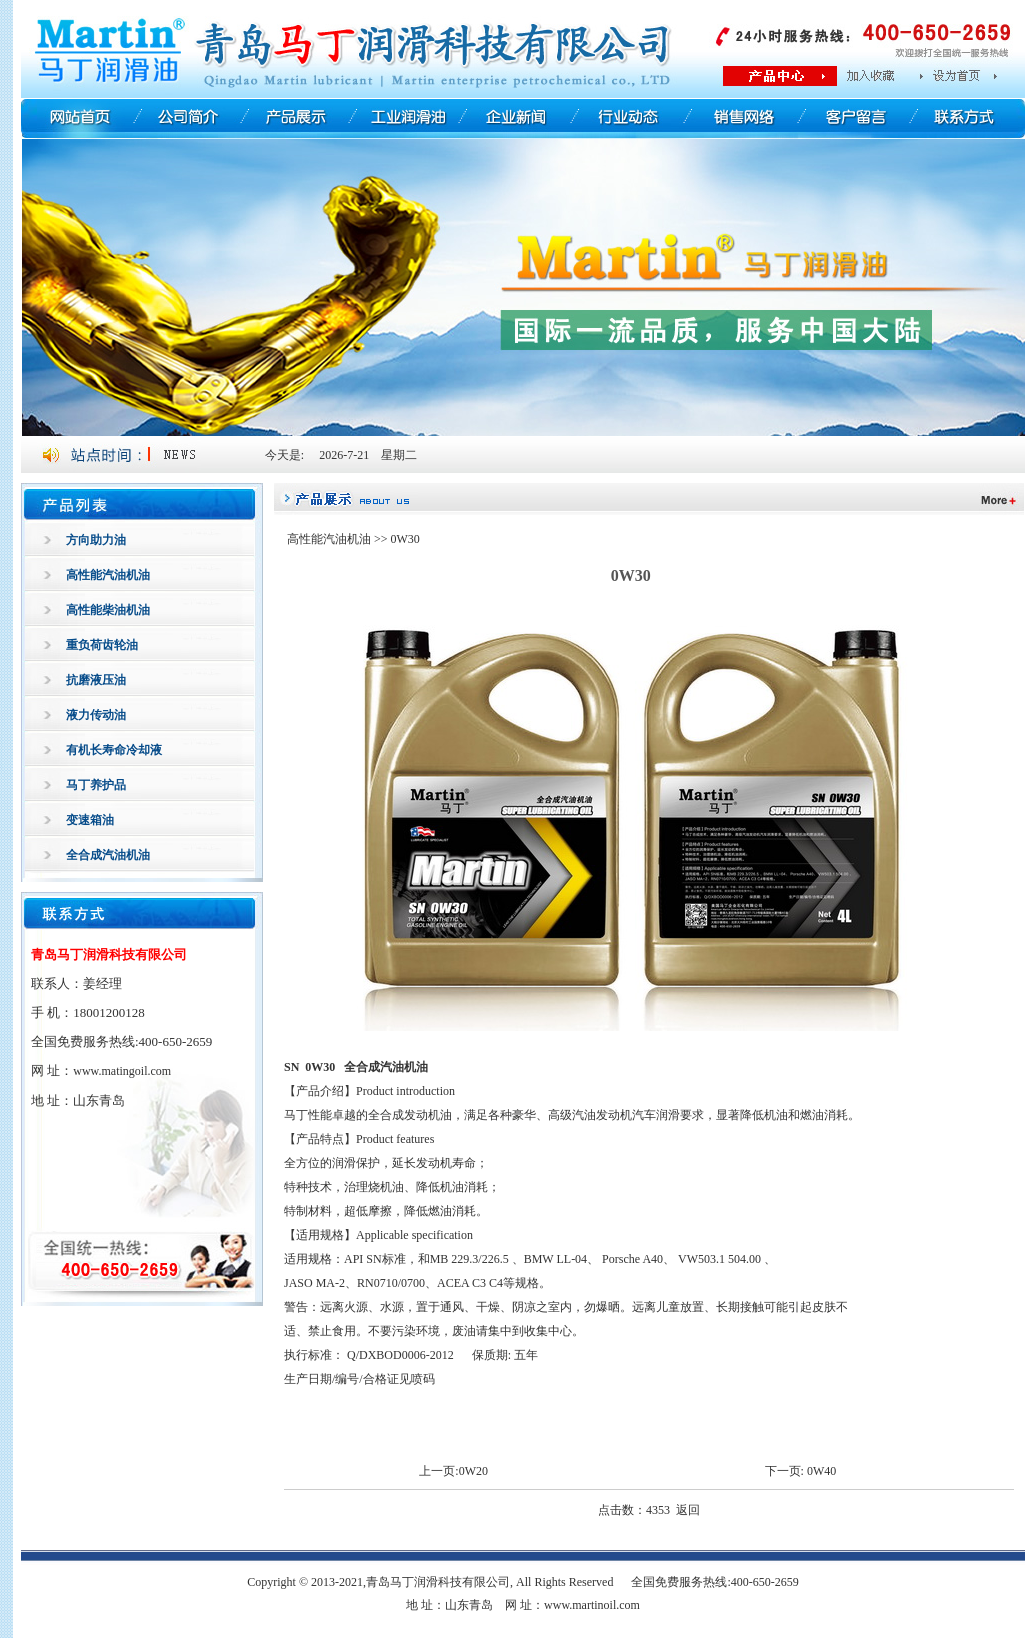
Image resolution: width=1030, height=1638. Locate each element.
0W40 (821, 1471)
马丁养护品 (96, 785)
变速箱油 (90, 820)
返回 (688, 1510)
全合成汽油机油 (108, 855)
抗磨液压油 (96, 680)
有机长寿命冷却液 (114, 750)
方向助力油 (96, 540)
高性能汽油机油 (108, 575)
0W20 (473, 1471)
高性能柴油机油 (108, 610)
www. (122, 1071)
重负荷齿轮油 (102, 645)
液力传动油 (96, 715)
